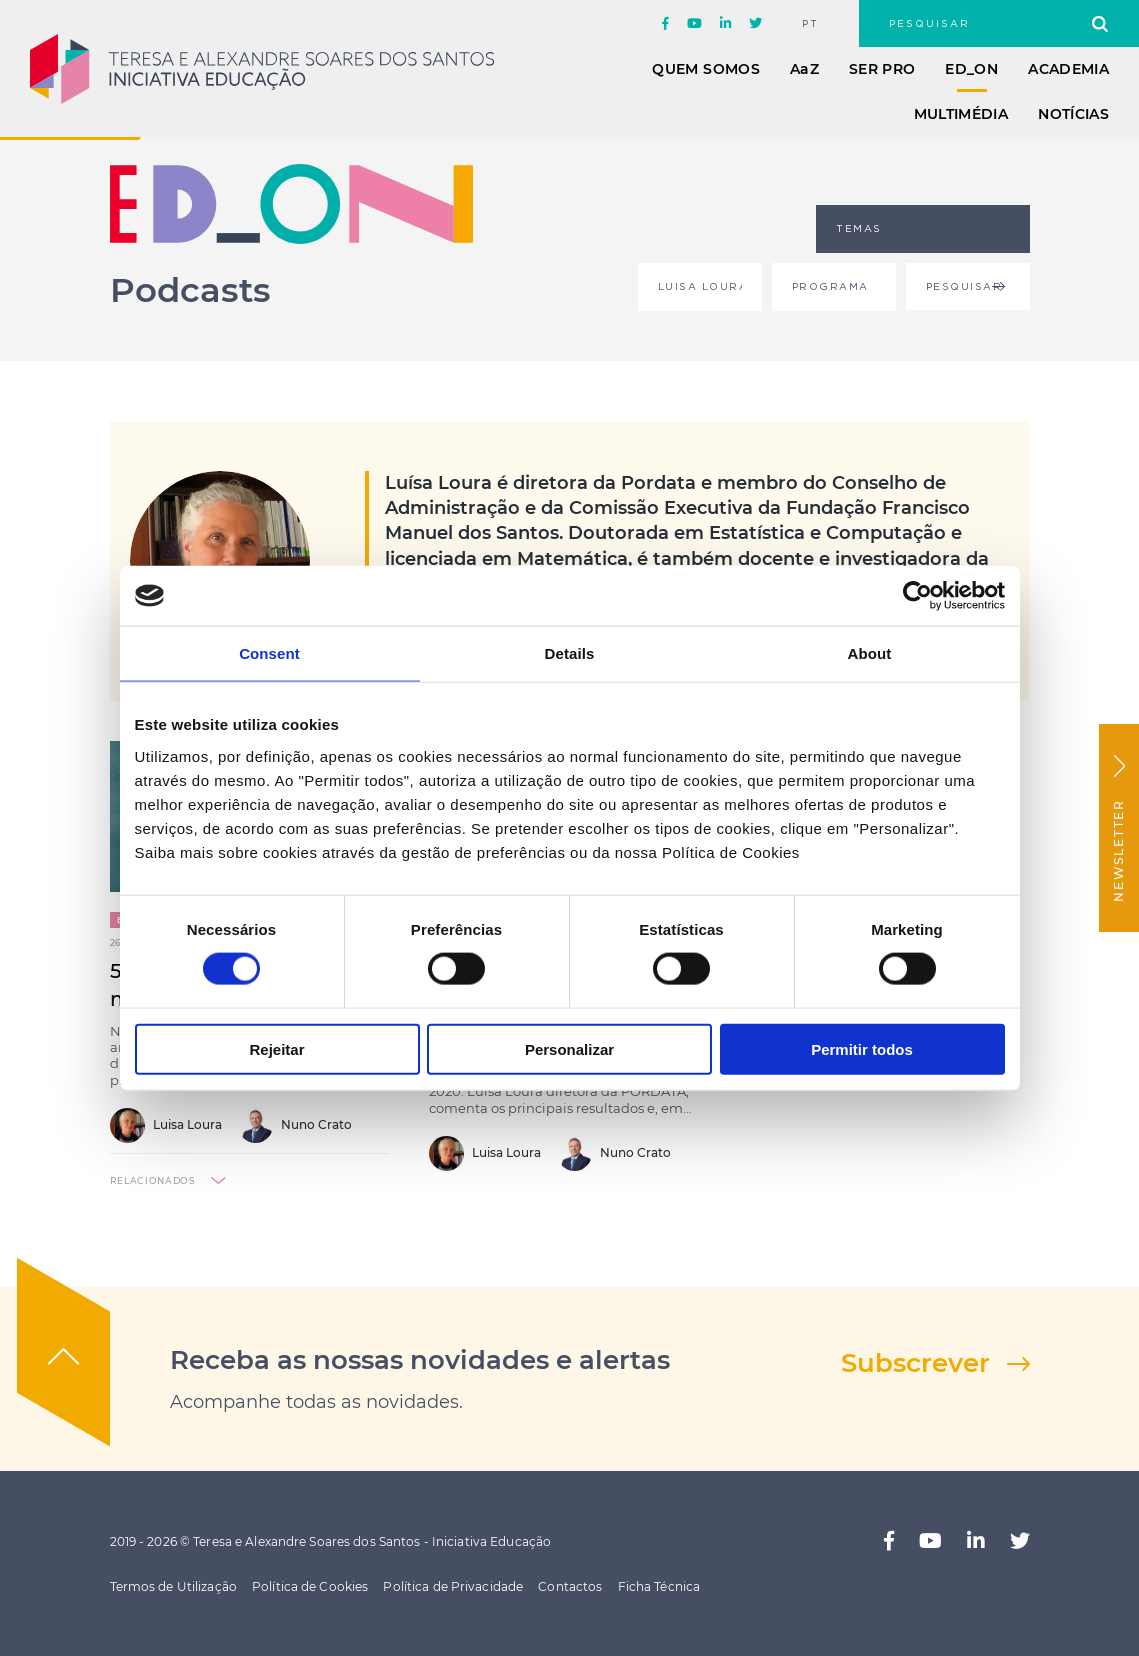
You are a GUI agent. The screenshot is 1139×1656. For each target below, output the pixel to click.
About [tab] (870, 653)
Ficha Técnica (659, 1586)
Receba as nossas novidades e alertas (420, 1360)
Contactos (570, 1586)
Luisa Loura (166, 1125)
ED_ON (971, 69)
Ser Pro (882, 69)
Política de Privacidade (453, 1586)
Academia (1068, 69)
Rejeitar (276, 1048)
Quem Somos (706, 69)
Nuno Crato (295, 1125)
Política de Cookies (310, 1586)
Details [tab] (570, 653)
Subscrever (915, 1363)
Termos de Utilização (173, 1586)
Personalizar (569, 1048)
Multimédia (961, 114)
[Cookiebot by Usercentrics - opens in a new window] (917, 596)
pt (810, 24)
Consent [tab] (269, 653)
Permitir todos (862, 1048)
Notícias (1073, 114)
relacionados (153, 1180)
